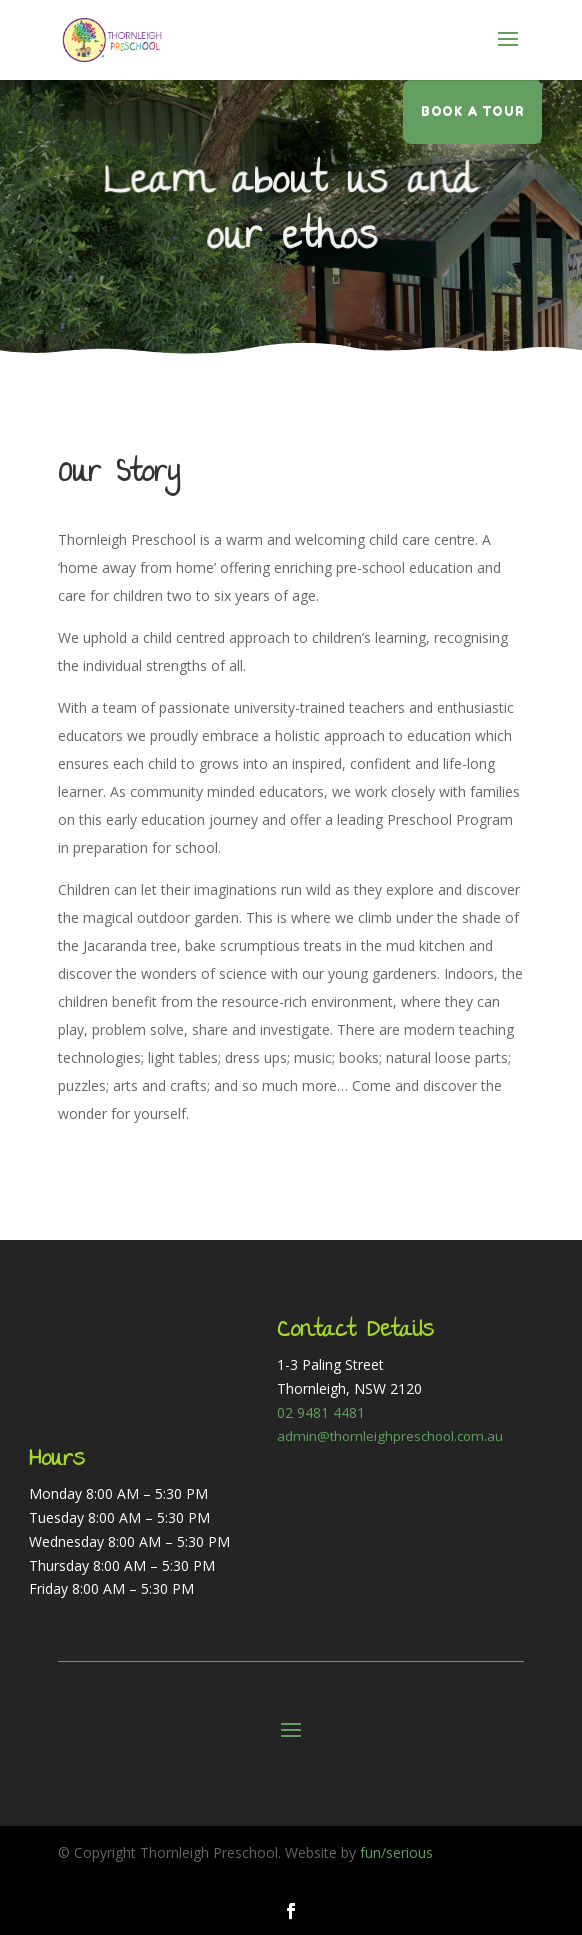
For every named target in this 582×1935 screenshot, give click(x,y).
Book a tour (473, 111)
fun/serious (396, 1852)
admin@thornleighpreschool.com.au (390, 1436)
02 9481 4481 (321, 1412)
